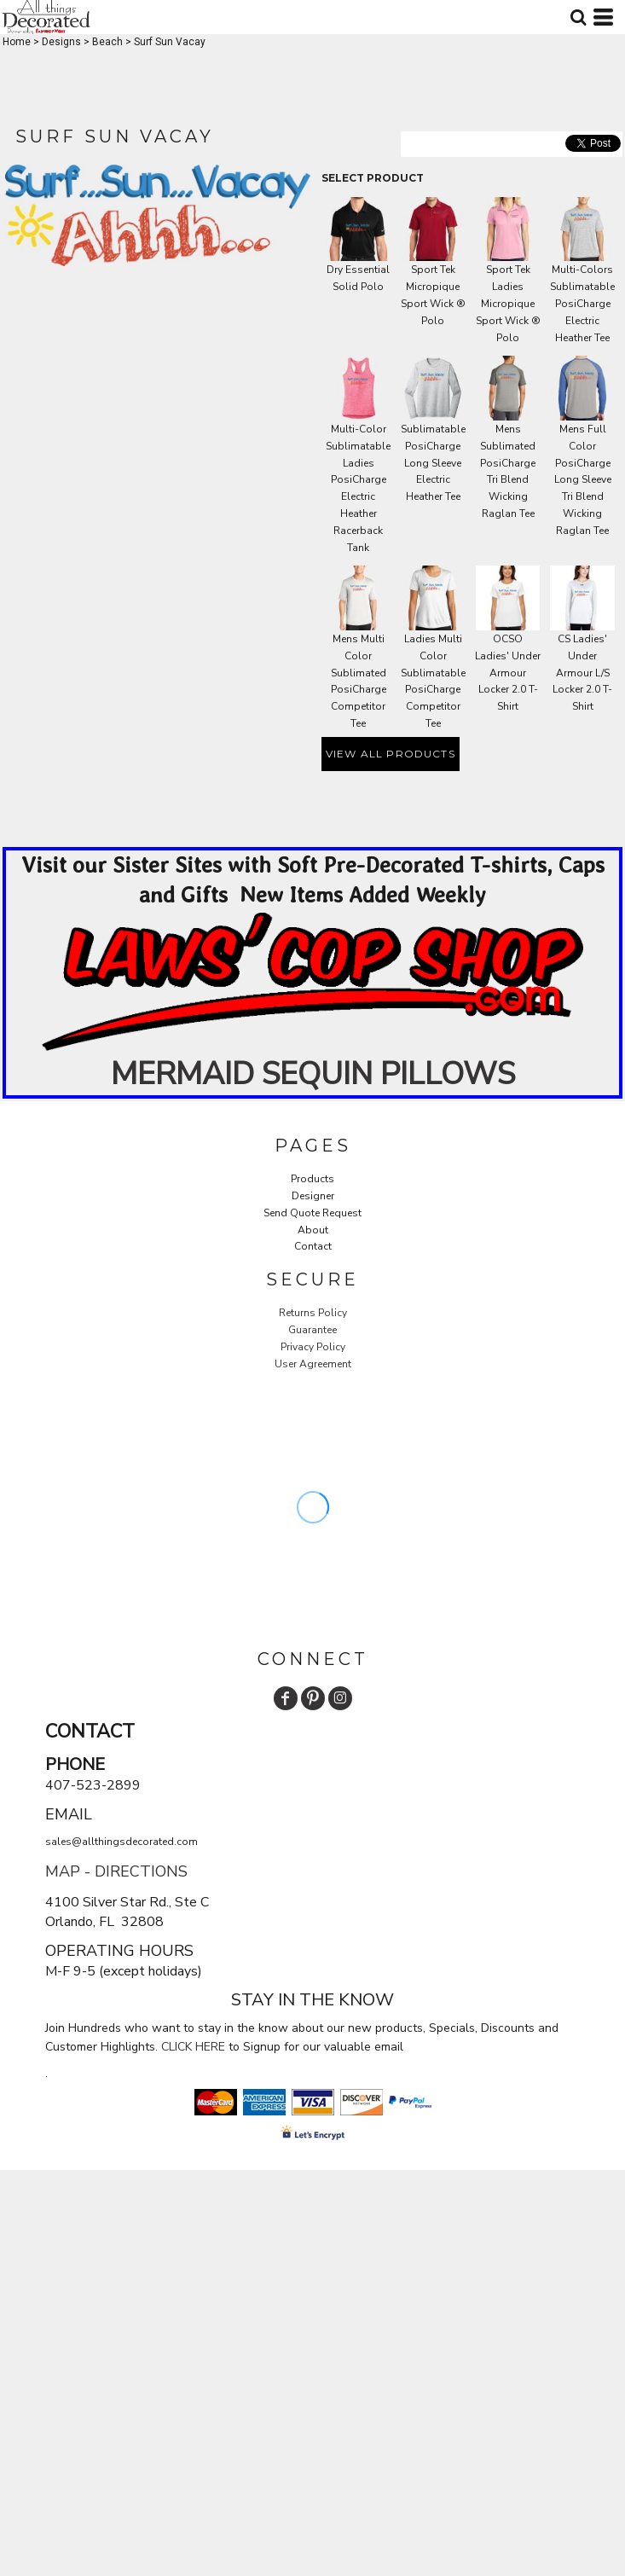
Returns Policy (313, 1313)
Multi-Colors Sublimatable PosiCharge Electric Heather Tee (582, 303)
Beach (107, 42)
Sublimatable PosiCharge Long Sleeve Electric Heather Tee (433, 462)
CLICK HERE (193, 2047)
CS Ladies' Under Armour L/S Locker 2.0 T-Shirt (582, 672)
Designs (61, 42)
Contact (313, 1246)
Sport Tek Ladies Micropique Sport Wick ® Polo (508, 303)
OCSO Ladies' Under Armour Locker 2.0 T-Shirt (508, 672)
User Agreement (313, 1364)
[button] (312, 982)
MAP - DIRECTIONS (116, 1871)
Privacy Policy (313, 1347)
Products (312, 1179)
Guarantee (312, 1330)
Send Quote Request (312, 1213)
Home (17, 42)
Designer (313, 1196)
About (313, 1230)
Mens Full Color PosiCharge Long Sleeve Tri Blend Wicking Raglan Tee (582, 479)
